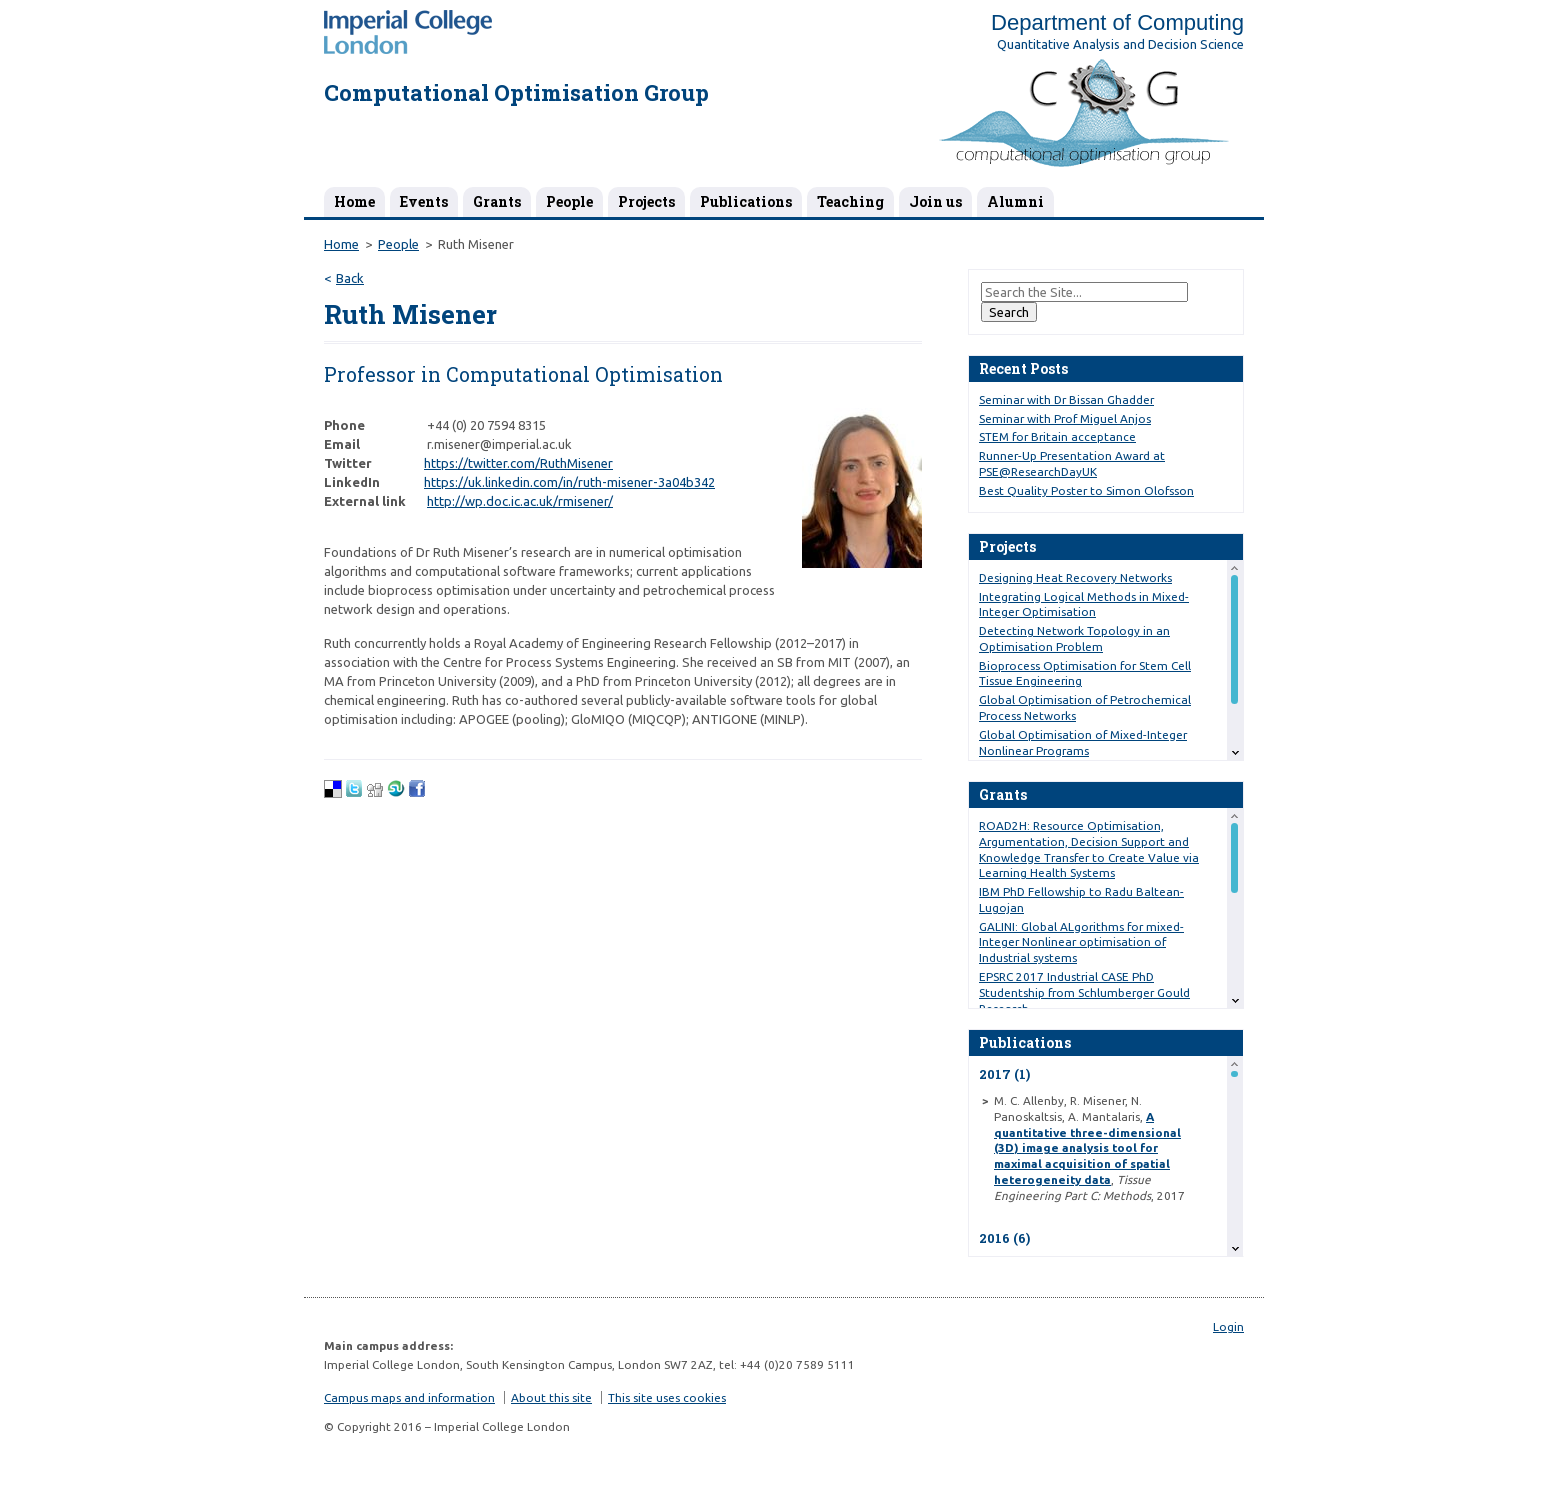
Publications (746, 201)
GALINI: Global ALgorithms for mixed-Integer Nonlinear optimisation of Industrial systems (1081, 942)
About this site (551, 1397)
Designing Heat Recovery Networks (1075, 577)
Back (350, 278)
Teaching (850, 201)
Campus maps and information (409, 1397)
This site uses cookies (667, 1397)
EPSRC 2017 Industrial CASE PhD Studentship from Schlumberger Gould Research (1084, 992)
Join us (935, 201)
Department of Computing (1117, 22)
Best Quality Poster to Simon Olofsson (1086, 490)
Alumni (1015, 201)
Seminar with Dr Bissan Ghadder (1066, 399)
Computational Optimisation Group (516, 92)
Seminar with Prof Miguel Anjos (1065, 418)
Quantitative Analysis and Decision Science (1120, 44)
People (569, 201)
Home (354, 201)
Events (424, 201)
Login (1228, 1326)
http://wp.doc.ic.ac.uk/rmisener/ (520, 501)
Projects (646, 201)
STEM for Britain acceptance (1057, 436)
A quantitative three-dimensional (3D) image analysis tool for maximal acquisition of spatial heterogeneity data (1087, 1148)
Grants (497, 201)
